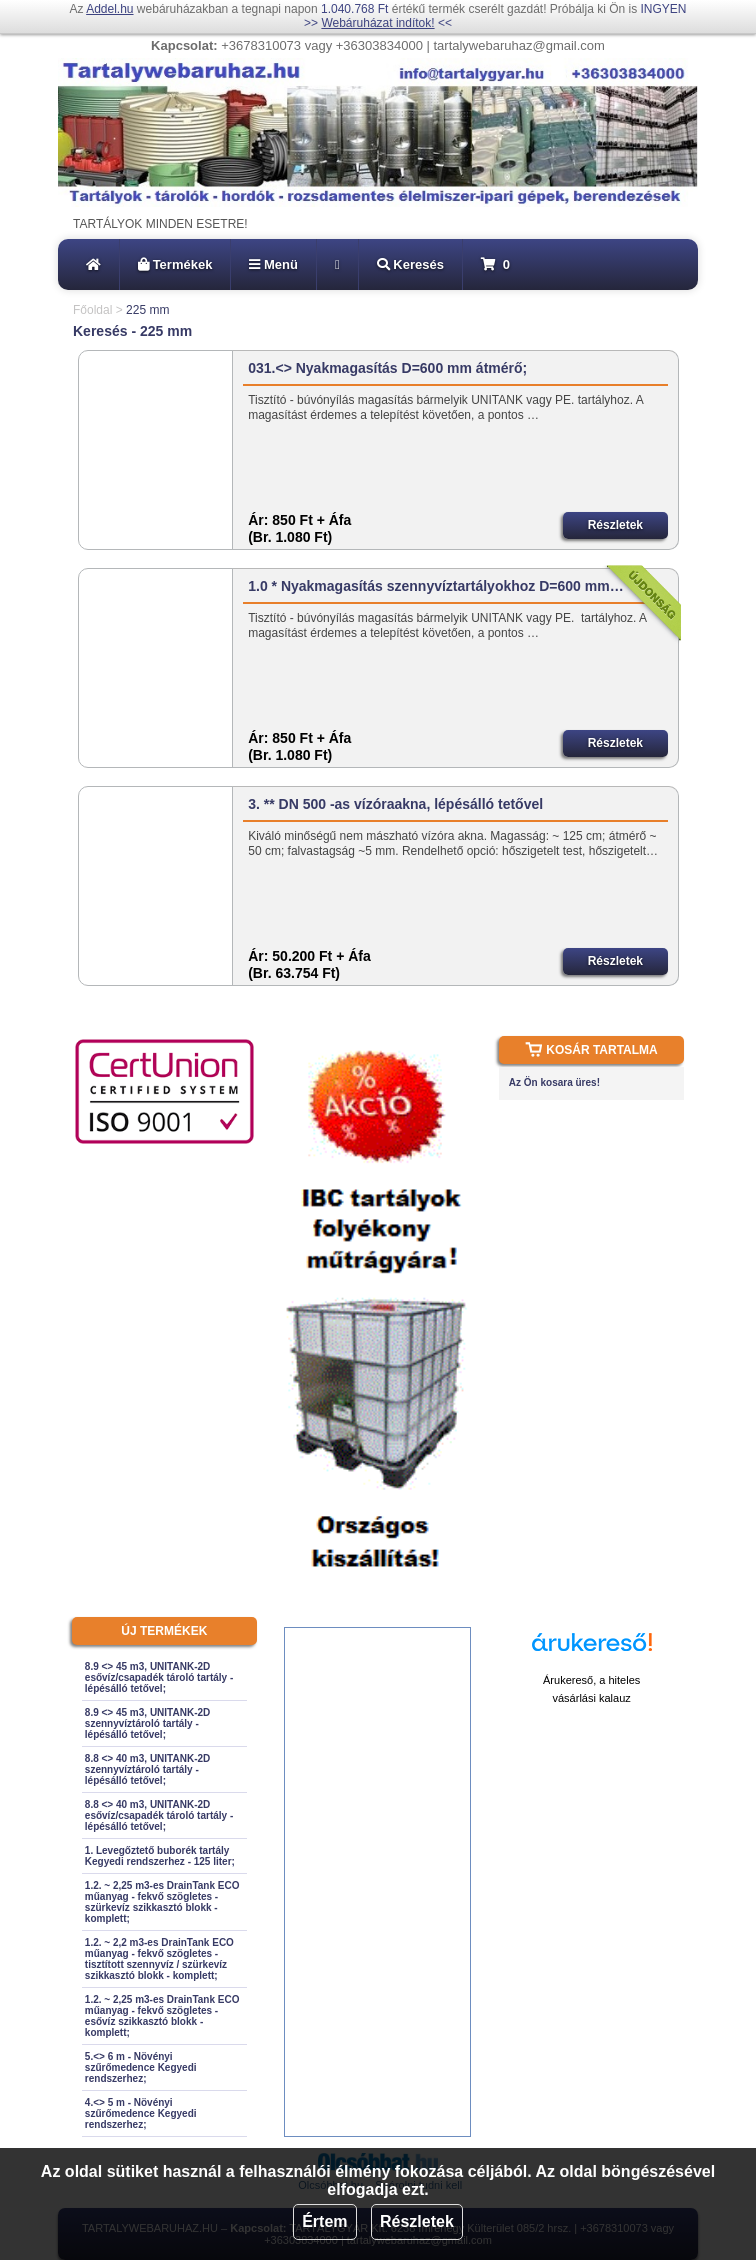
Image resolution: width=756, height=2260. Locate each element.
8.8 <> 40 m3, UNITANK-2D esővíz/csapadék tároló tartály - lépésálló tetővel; (159, 1815)
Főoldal (92, 310)
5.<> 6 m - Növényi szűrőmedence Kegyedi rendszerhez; (141, 2067)
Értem (324, 2221)
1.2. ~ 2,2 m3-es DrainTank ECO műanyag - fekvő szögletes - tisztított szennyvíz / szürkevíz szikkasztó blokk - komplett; (159, 1959)
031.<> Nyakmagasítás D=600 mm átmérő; (387, 368)
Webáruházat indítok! (377, 23)
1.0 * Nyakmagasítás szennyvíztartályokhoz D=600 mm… (435, 586)
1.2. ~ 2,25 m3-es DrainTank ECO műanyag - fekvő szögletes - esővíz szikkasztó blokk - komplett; (162, 2016)
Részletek (417, 2221)
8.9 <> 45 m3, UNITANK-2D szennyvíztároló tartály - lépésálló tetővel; (147, 1723)
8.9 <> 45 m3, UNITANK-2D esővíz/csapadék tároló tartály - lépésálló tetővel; (159, 1677)
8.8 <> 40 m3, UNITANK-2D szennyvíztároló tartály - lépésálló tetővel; (147, 1769)
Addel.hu (109, 9)
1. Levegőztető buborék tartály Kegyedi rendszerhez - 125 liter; (160, 1856)
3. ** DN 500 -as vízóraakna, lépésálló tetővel (395, 804)
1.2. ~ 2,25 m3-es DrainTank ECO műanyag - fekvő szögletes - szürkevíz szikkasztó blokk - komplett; (162, 1902)
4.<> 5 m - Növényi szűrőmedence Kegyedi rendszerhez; (141, 2113)
